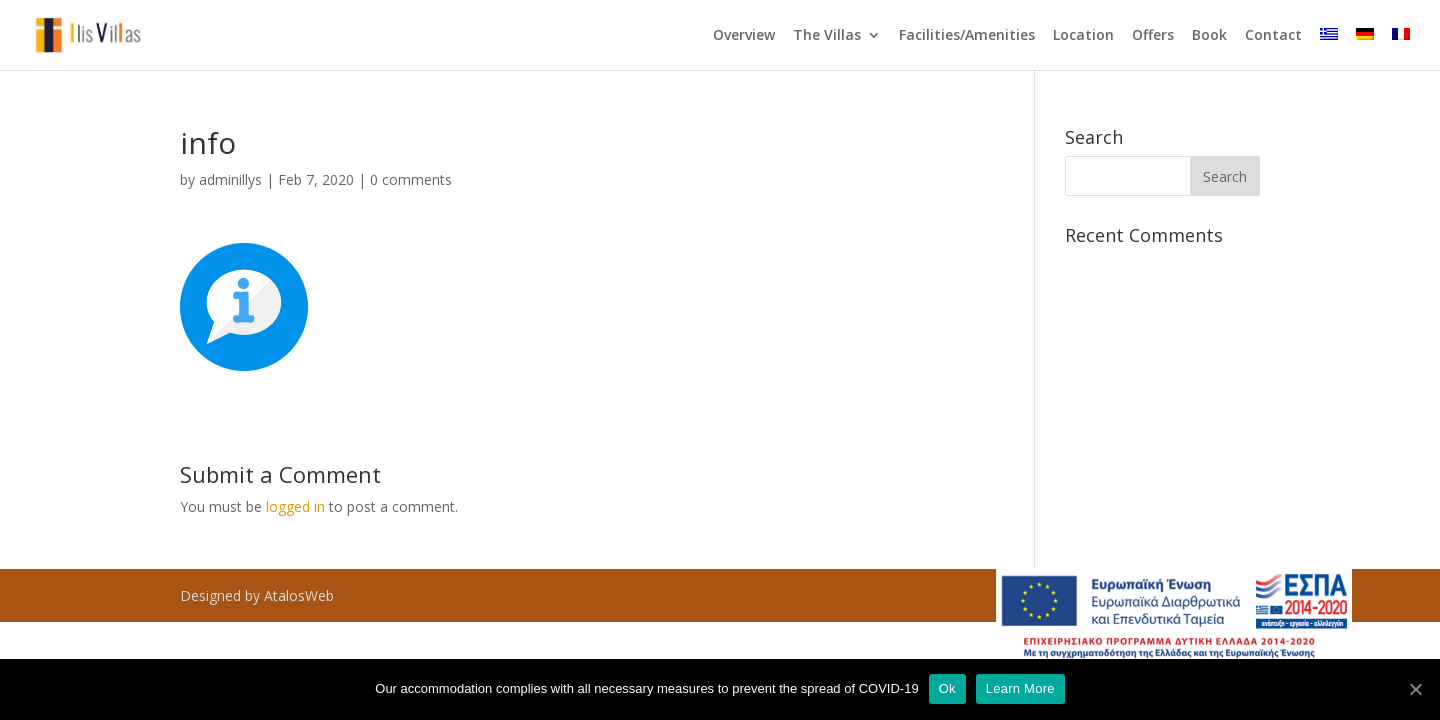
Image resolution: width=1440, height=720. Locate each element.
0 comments (411, 179)
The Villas (827, 36)
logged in (295, 506)
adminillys (230, 179)
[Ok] (1415, 689)
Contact (1273, 36)
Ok (947, 688)
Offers (1153, 36)
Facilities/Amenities (967, 36)
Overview (744, 36)
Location (1083, 36)
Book (1209, 36)
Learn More (1020, 688)
